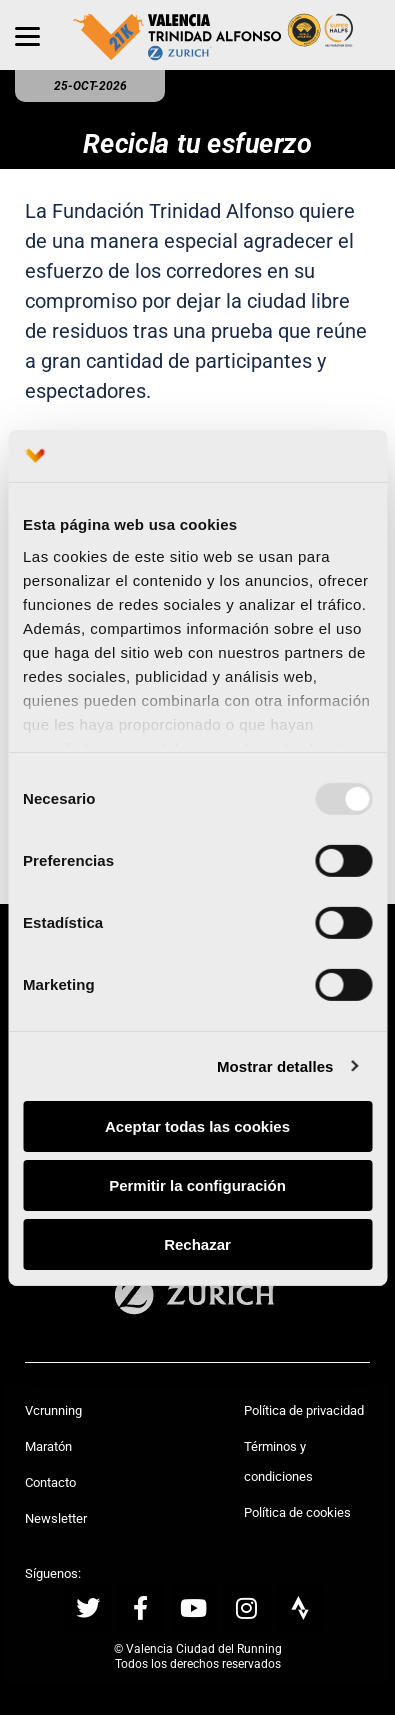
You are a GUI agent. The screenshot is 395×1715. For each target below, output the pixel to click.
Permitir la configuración (197, 1185)
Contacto (50, 1482)
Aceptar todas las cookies (197, 1126)
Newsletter (56, 1518)
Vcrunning (53, 1410)
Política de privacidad (304, 1410)
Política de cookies (297, 1512)
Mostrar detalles (275, 1065)
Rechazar (197, 1243)
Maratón (48, 1446)
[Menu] (27, 35)
